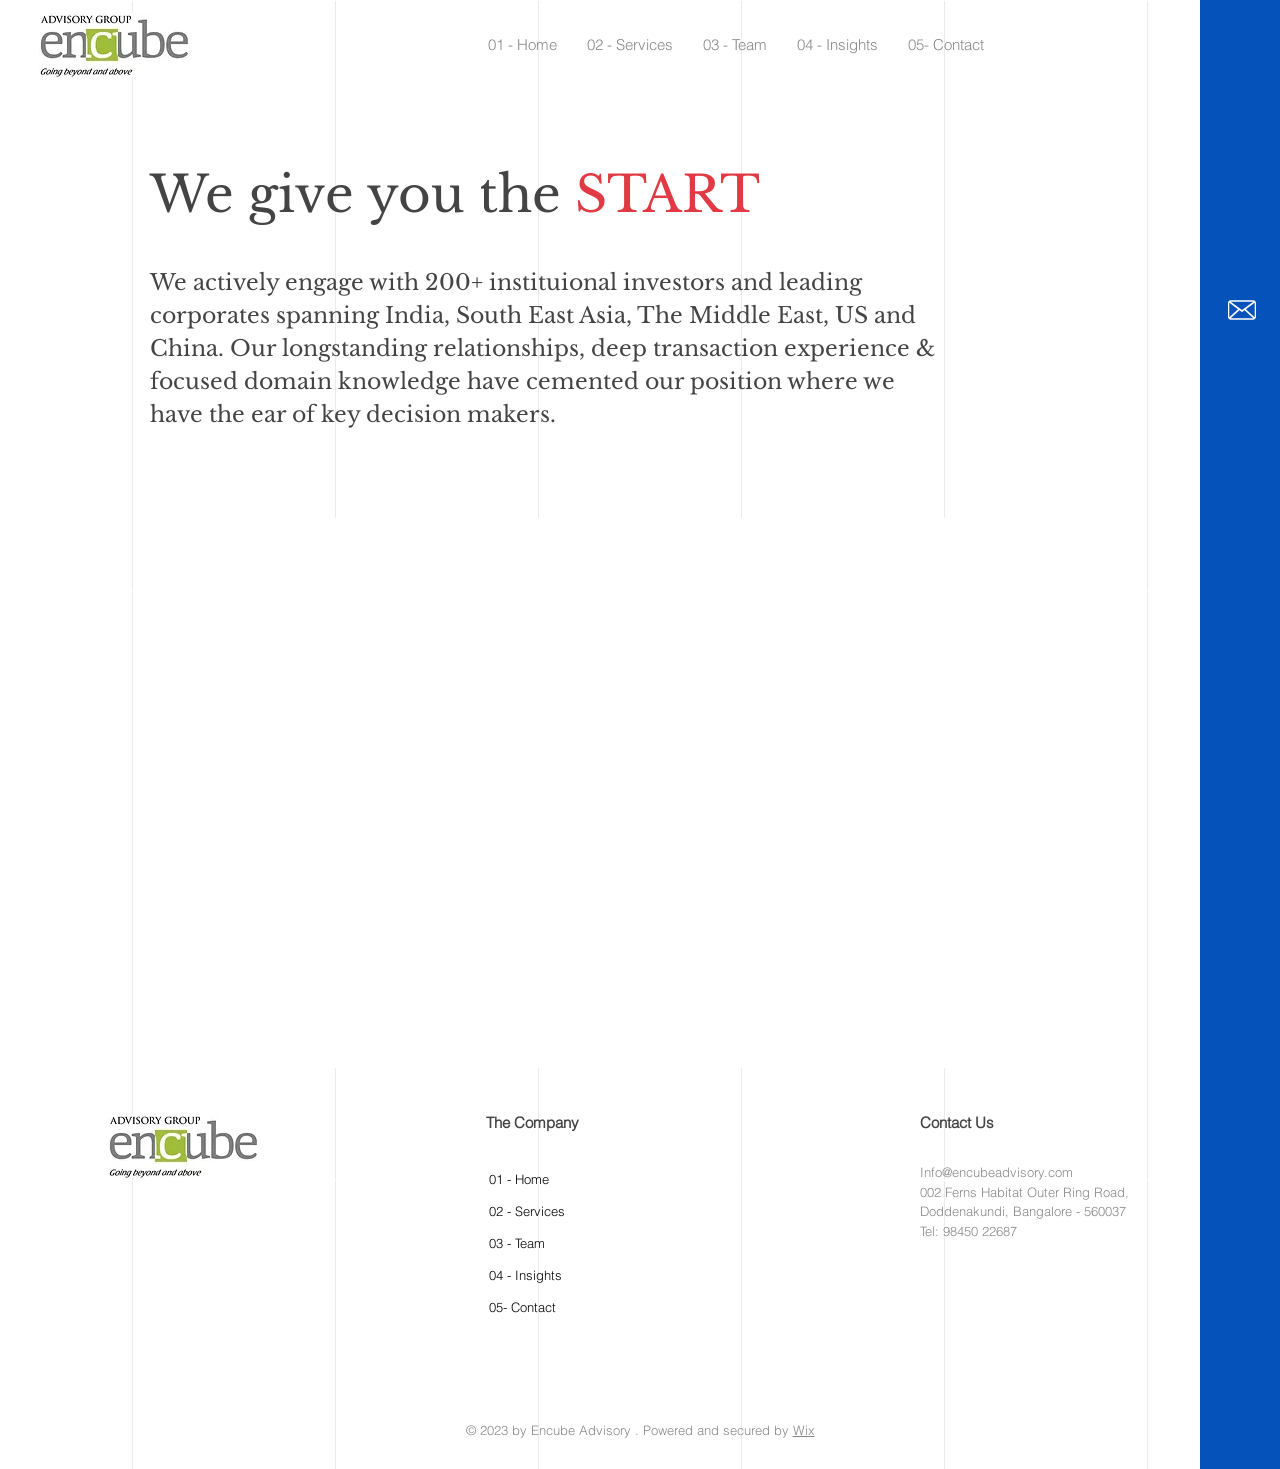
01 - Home (519, 1179)
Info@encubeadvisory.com (996, 1172)
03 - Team (517, 1243)
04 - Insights (525, 1275)
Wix (804, 1430)
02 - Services (527, 1211)
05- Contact (522, 1307)
